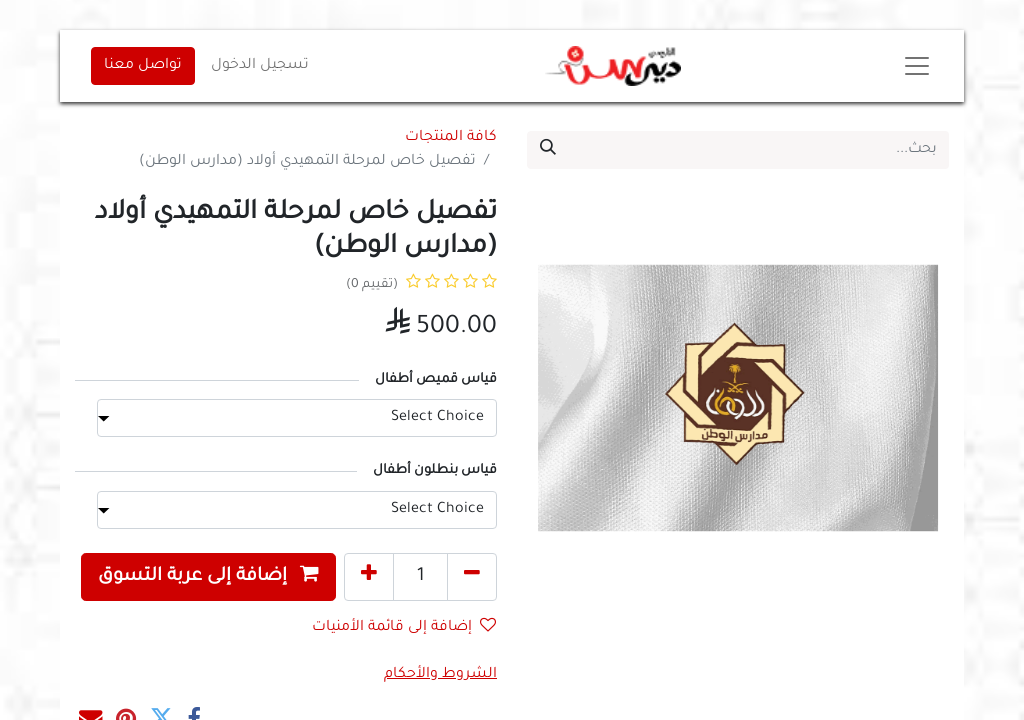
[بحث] (548, 150)
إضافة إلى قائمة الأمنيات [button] (404, 626)
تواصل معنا (143, 66)
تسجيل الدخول (260, 66)
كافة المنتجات (451, 138)
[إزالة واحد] (472, 577)
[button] (208, 577)
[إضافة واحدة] (369, 577)
